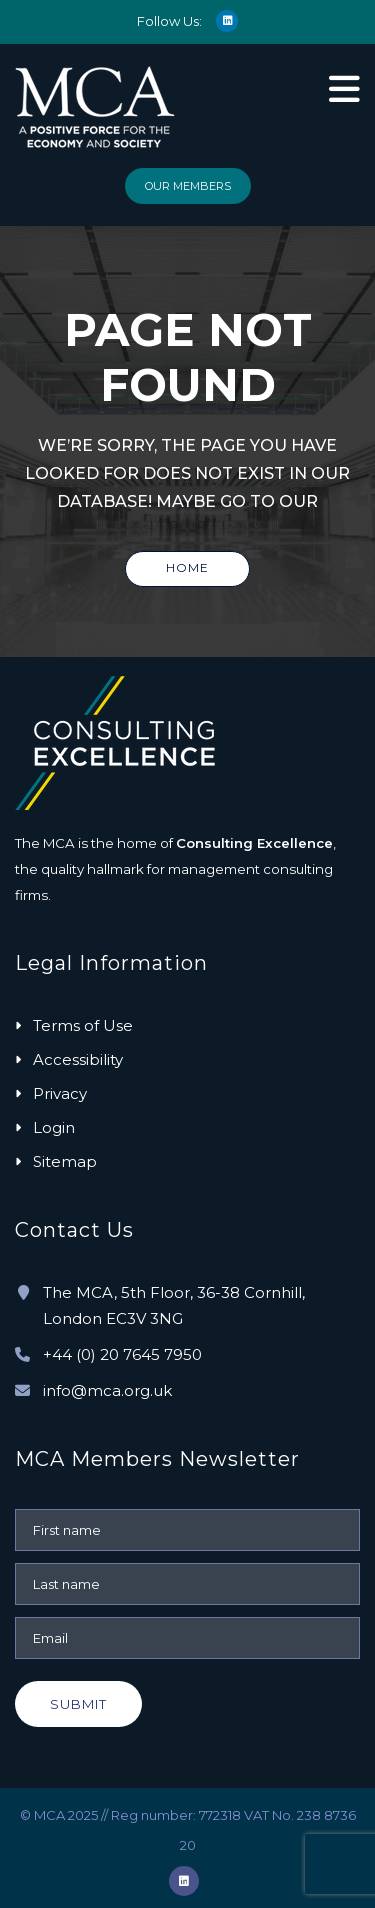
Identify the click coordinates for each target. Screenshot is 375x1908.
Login (54, 1127)
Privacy (60, 1093)
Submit (78, 1704)
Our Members (188, 186)
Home (187, 567)
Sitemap (65, 1161)
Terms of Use (83, 1025)
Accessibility (78, 1059)
